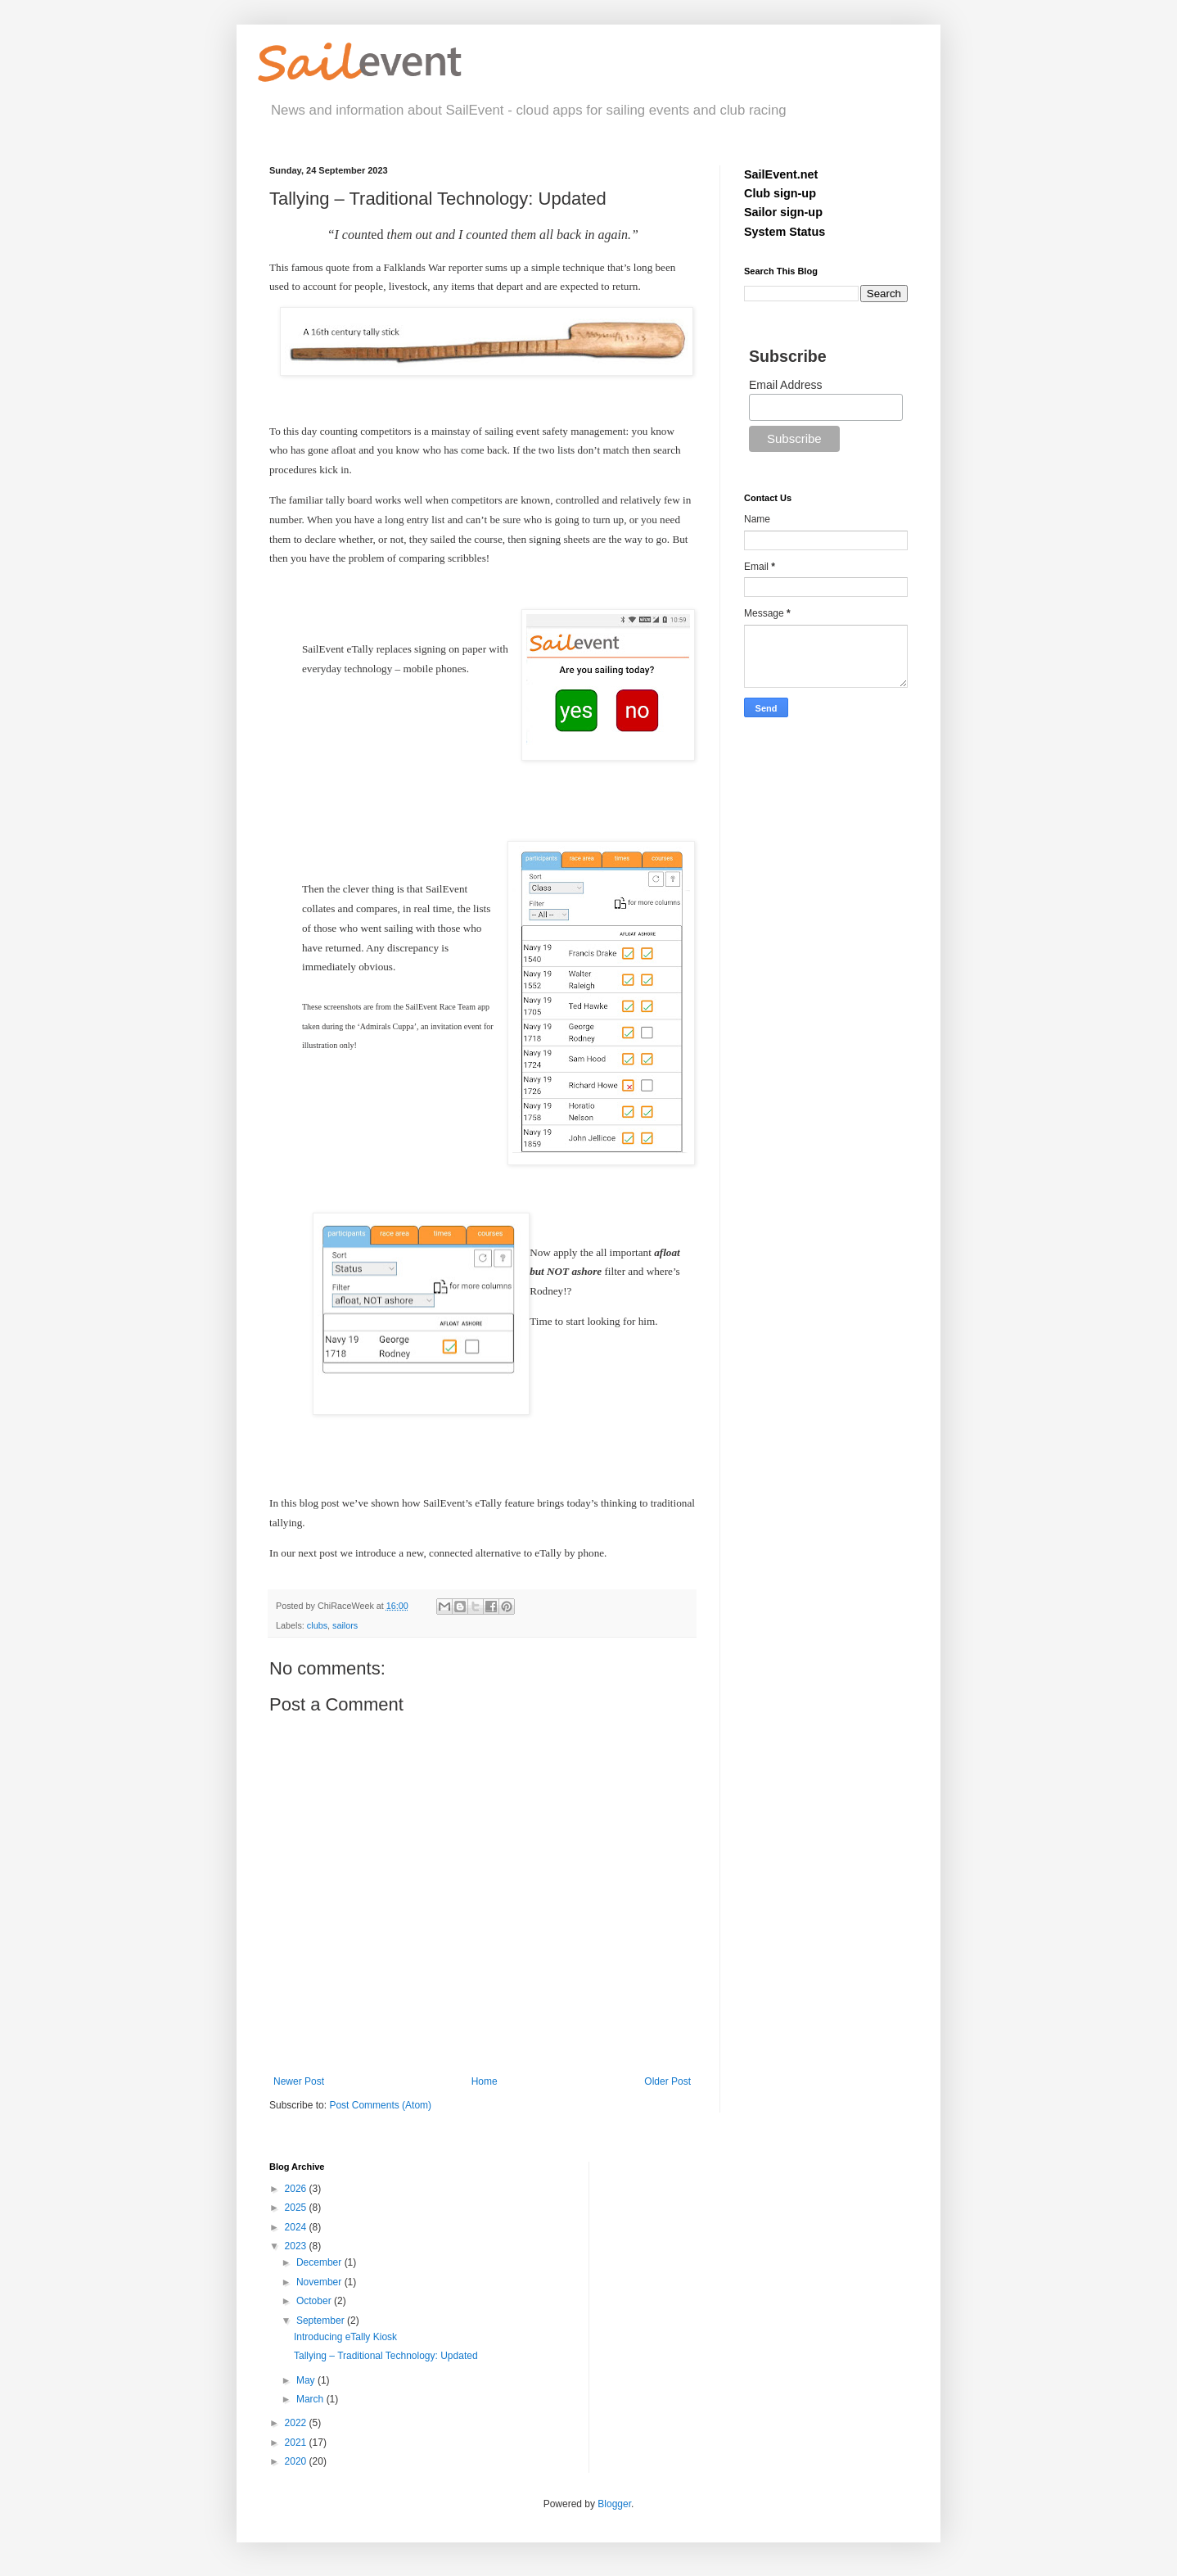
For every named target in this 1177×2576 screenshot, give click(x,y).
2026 (297, 2188)
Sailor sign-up (783, 212)
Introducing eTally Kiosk (345, 2337)
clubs (317, 1625)
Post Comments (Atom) (380, 2105)
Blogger (614, 2504)
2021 (297, 2442)
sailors (345, 1625)
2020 (297, 2461)
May (307, 2380)
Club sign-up (780, 193)
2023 (297, 2246)
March (311, 2399)
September (321, 2320)
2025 (297, 2207)
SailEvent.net (781, 174)
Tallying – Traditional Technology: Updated (386, 2355)
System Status (784, 231)
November (320, 2282)
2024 (297, 2227)
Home (484, 2081)
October (315, 2301)
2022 (297, 2423)
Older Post (667, 2081)
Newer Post (298, 2081)
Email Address (785, 384)
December (320, 2262)
